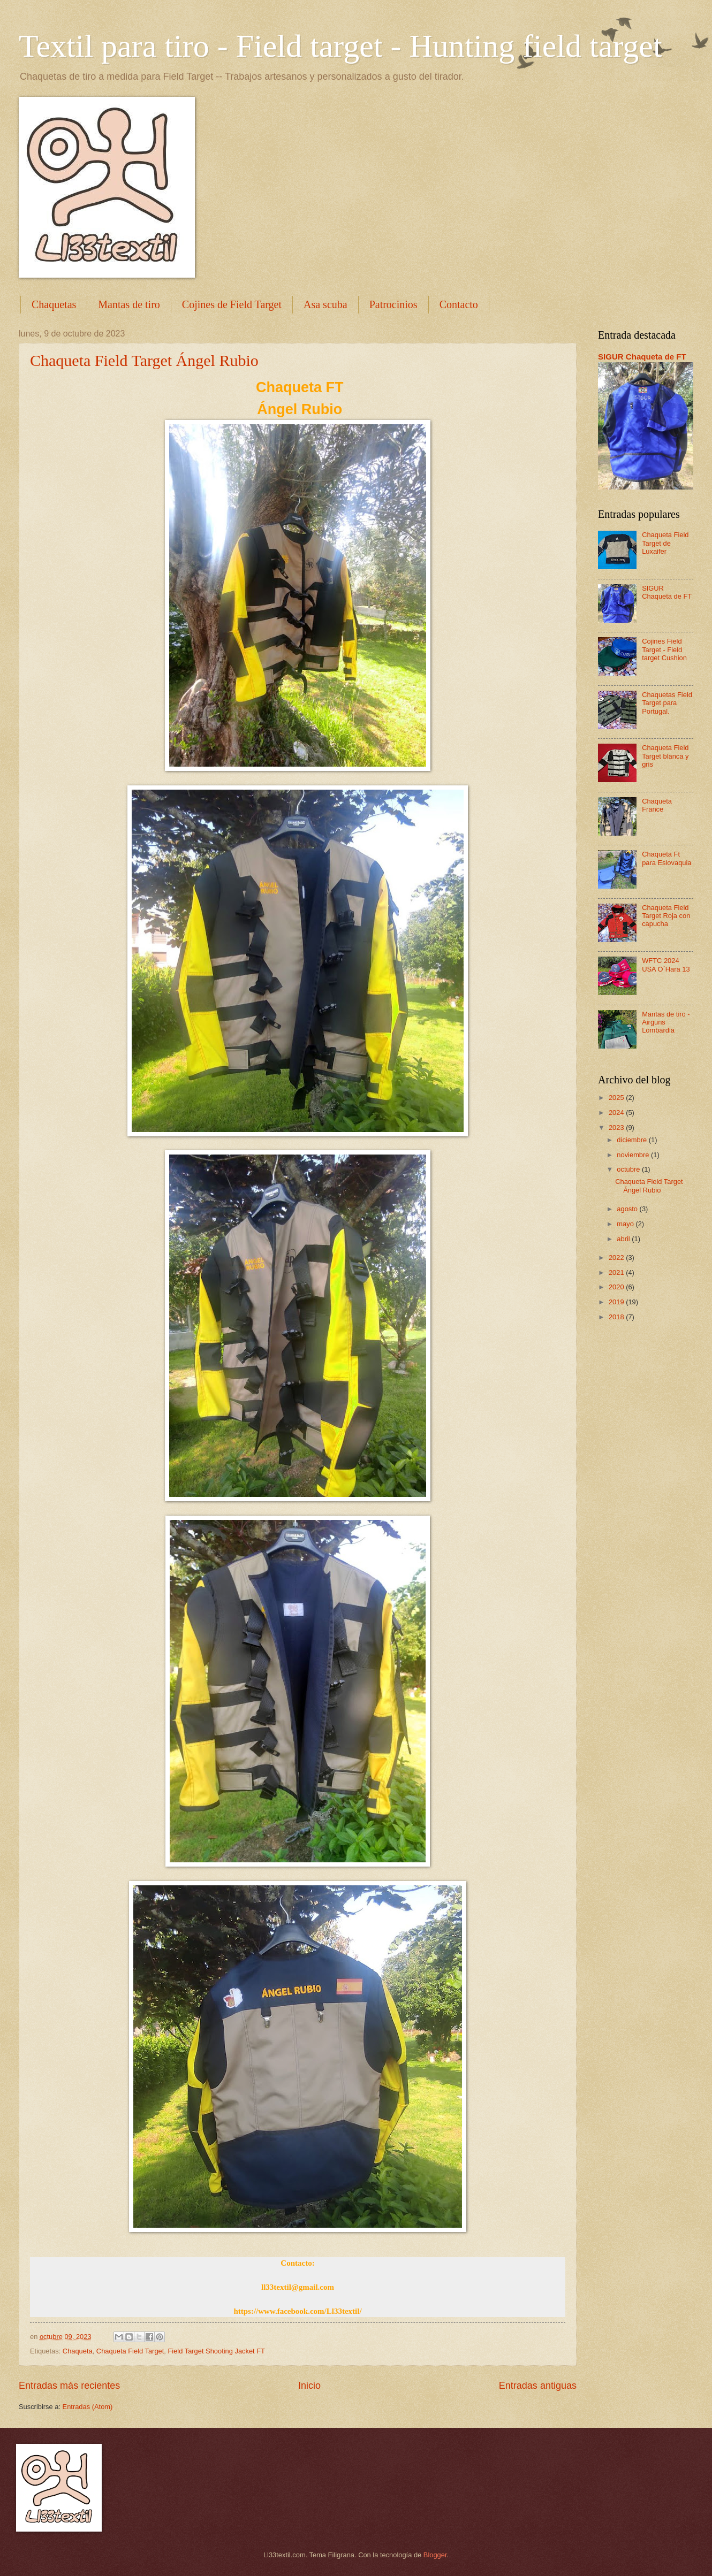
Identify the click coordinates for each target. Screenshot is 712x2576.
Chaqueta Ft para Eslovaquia (666, 858)
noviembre (634, 1155)
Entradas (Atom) (88, 2407)
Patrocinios (393, 304)
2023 (617, 1127)
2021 (617, 1272)
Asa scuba (325, 304)
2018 (617, 1317)
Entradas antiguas (538, 2385)
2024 (617, 1113)
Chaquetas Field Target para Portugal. (667, 703)
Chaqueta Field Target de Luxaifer (665, 543)
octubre (629, 1169)
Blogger (435, 2555)
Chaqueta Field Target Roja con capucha (666, 916)
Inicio (309, 2385)
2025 (617, 1098)
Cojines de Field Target (232, 304)
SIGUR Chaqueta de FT (642, 356)
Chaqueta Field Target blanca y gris (665, 756)
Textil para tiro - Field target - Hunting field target (340, 46)
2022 (617, 1257)
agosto (628, 1209)
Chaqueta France (657, 805)
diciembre (632, 1140)
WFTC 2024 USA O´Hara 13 (666, 965)
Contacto (459, 304)
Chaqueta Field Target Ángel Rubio (144, 360)
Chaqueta (78, 2351)
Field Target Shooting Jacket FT (216, 2351)
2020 (617, 1287)
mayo (626, 1224)
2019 (617, 1302)
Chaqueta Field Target (130, 2351)
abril (624, 1239)
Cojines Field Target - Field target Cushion (664, 649)
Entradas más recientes (69, 2385)
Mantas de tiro (129, 304)
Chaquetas (54, 304)
